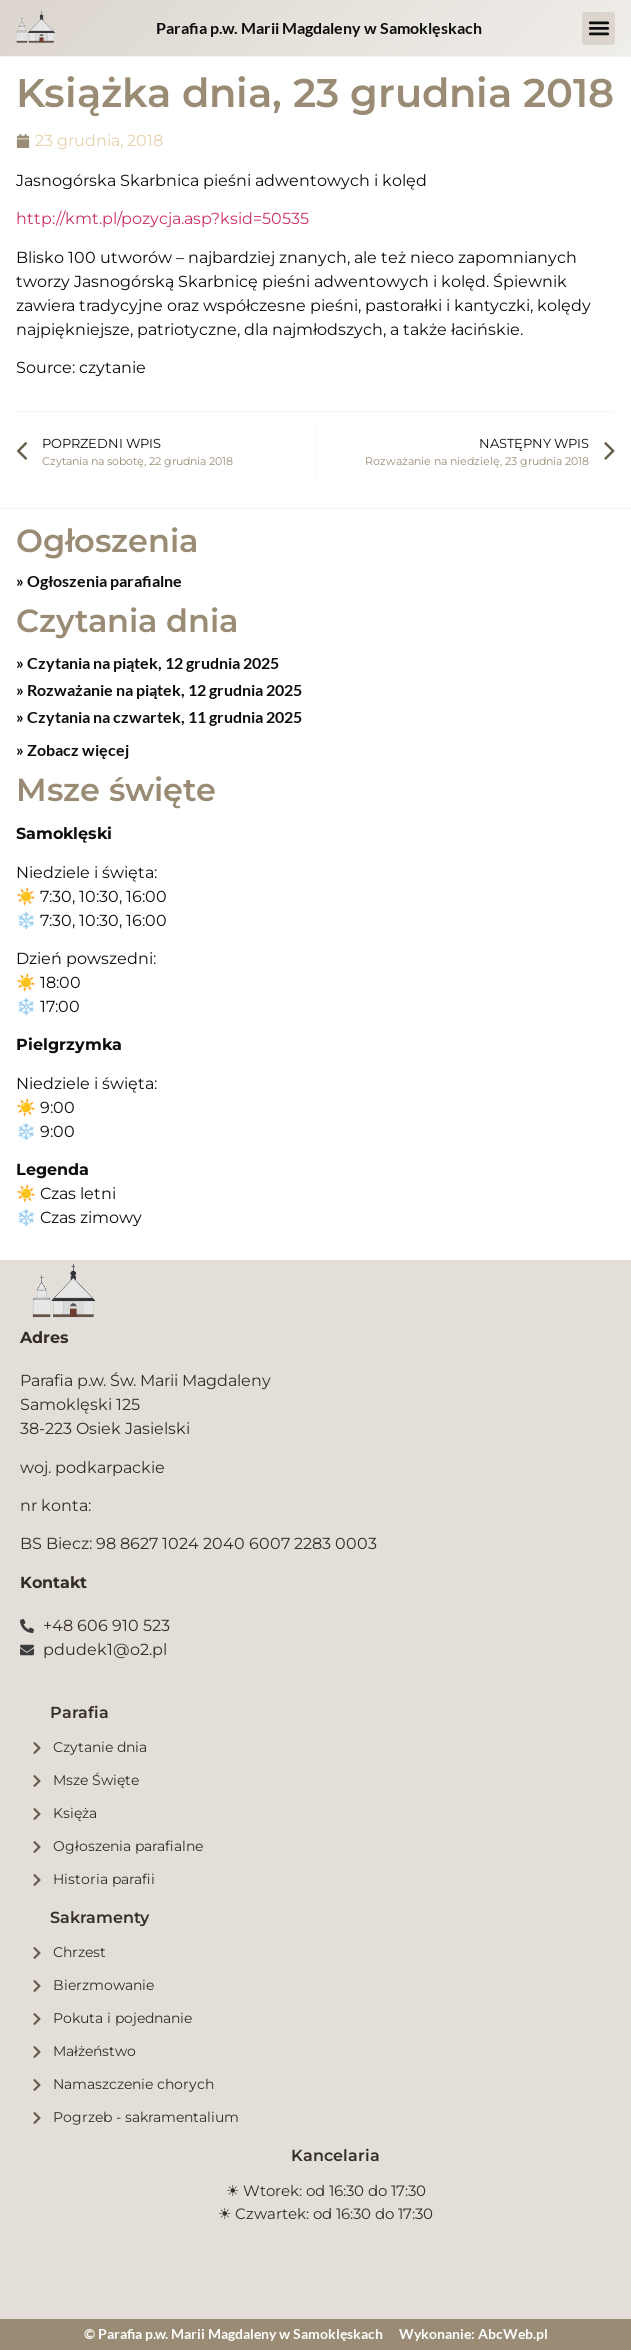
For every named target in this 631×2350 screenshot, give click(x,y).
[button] (598, 28)
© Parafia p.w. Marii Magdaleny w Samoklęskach (233, 2333)
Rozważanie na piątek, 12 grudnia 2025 (163, 689)
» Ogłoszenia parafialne (99, 580)
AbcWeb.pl (513, 2333)
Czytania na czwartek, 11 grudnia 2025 (163, 716)
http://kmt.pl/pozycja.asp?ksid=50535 (162, 218)
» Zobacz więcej (72, 749)
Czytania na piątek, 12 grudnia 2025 (151, 662)
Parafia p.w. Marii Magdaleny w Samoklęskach (319, 27)
